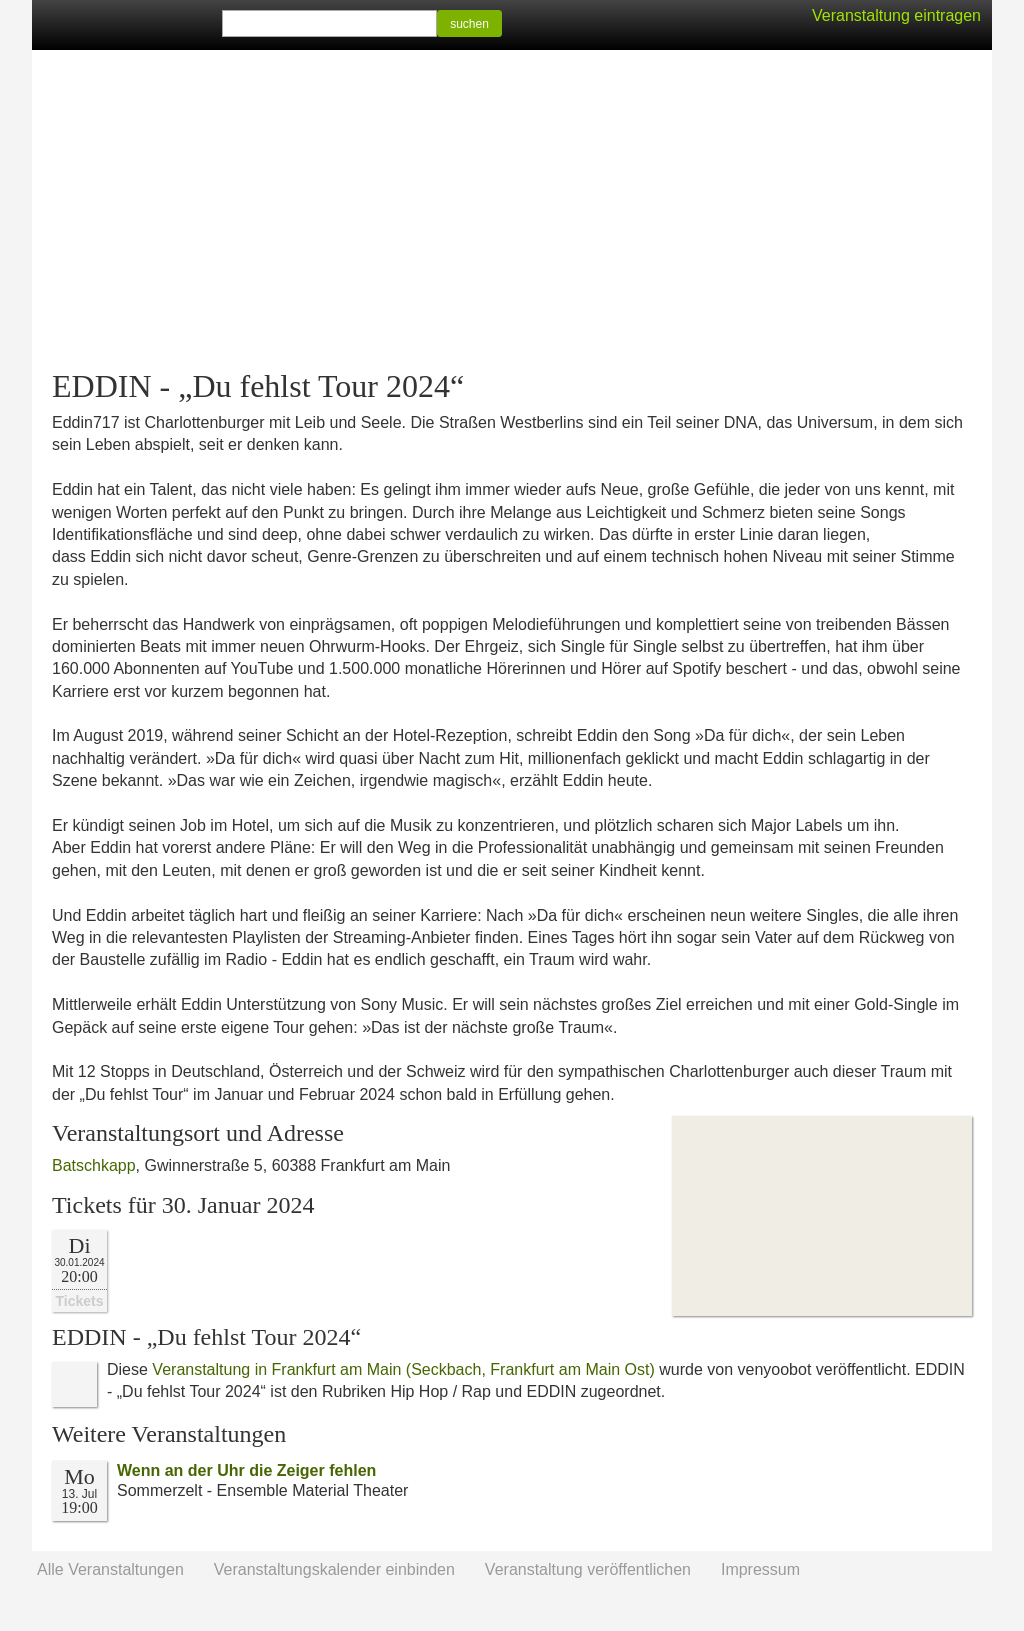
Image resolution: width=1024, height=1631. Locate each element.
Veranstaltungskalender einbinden (334, 1569)
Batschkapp (94, 1165)
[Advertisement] (512, 210)
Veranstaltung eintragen (896, 15)
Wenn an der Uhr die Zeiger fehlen (246, 1470)
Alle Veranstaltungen (110, 1569)
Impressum (760, 1569)
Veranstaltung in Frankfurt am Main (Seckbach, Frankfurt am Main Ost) (403, 1369)
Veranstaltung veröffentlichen (588, 1569)
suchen (469, 24)
